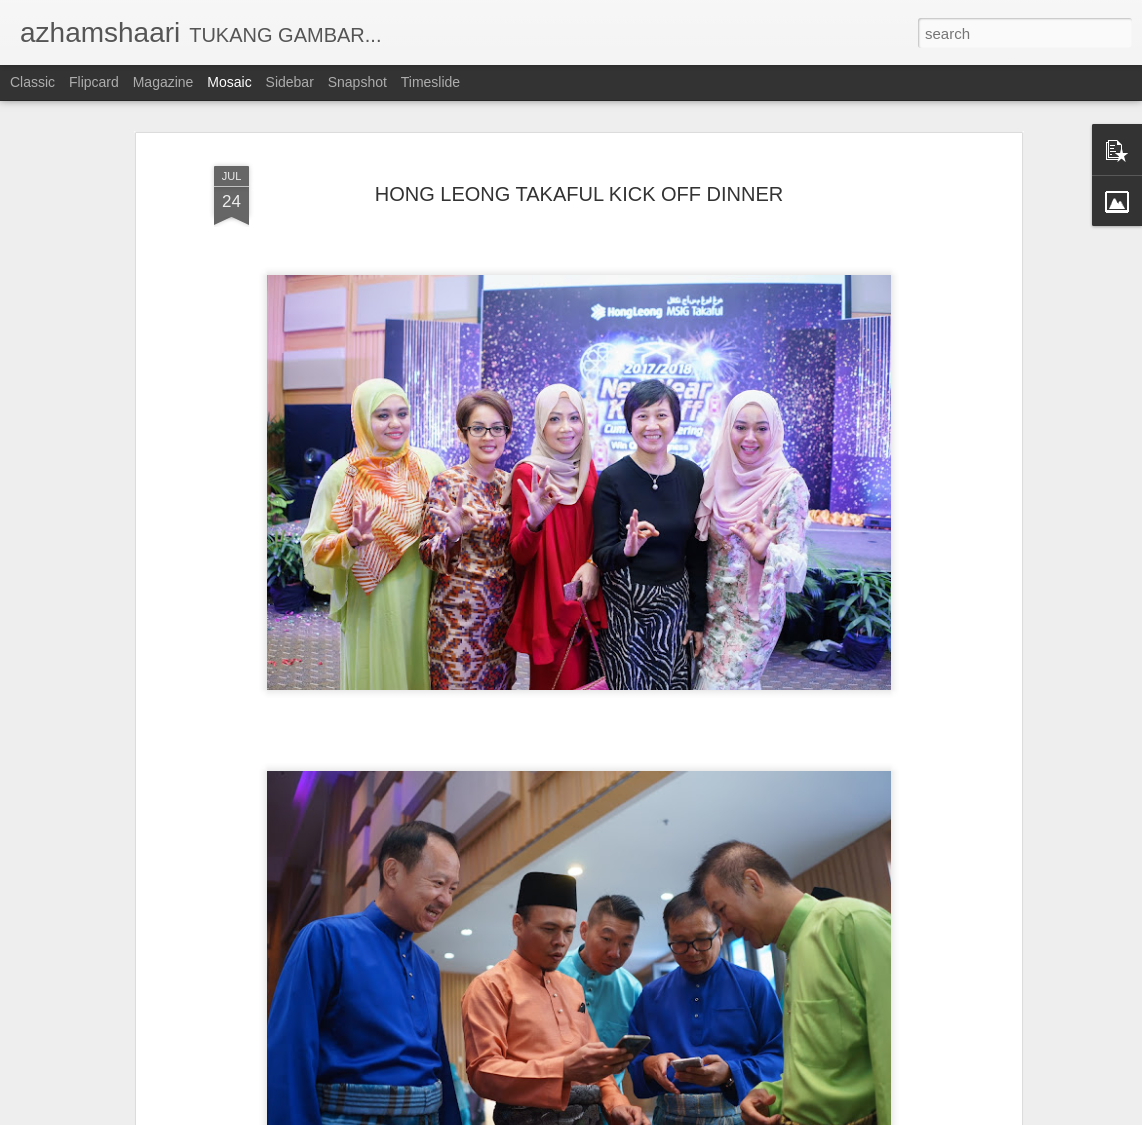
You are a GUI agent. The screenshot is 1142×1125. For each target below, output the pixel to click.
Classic (32, 82)
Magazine (163, 82)
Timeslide (430, 82)
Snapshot (357, 82)
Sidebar (290, 82)
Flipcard (94, 82)
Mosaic (229, 82)
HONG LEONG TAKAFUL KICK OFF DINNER (579, 194)
